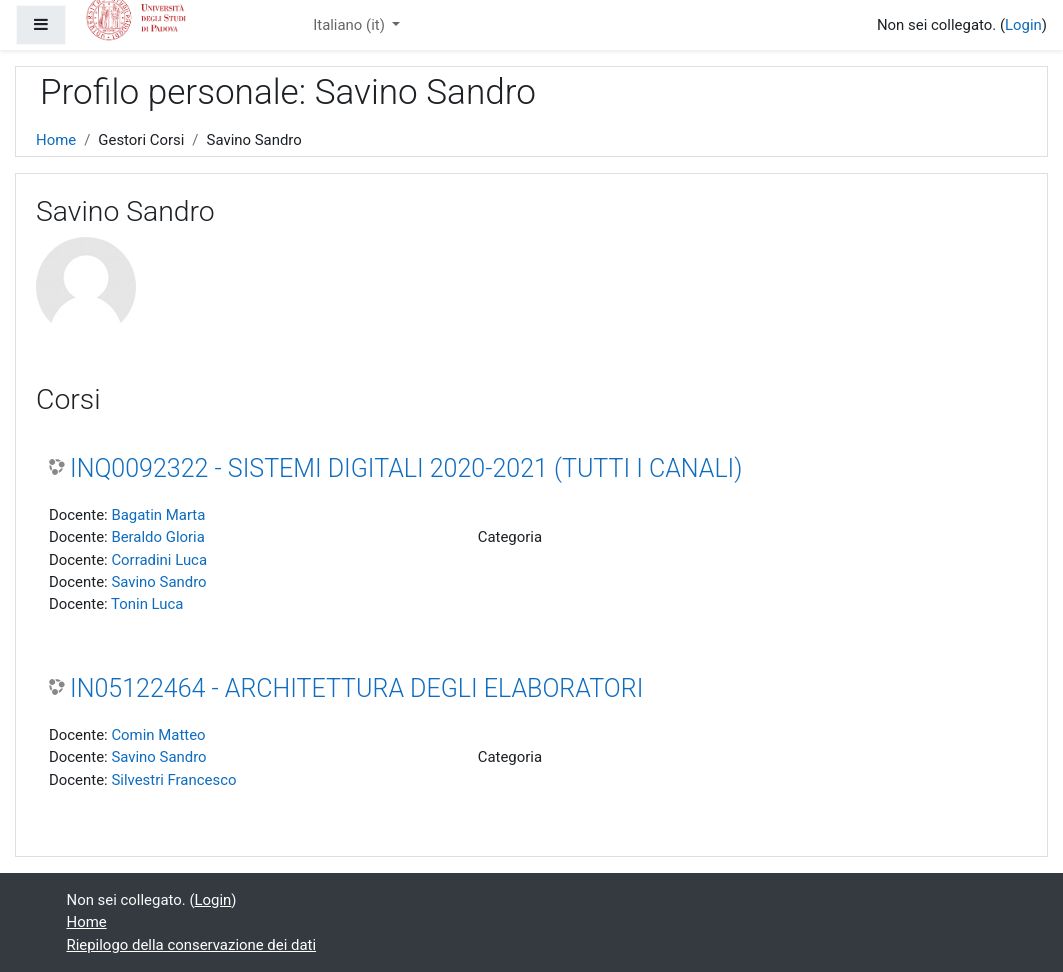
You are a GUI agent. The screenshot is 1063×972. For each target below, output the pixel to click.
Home (56, 140)
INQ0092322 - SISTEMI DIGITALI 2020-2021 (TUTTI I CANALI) (406, 468)
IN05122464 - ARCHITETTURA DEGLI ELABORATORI (356, 688)
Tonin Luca (147, 604)
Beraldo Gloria (157, 537)
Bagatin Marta (158, 515)
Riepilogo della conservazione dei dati (192, 945)
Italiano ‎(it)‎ (350, 25)
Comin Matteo (158, 735)
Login (1023, 25)
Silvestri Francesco (173, 780)
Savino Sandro (158, 582)
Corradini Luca (159, 560)
